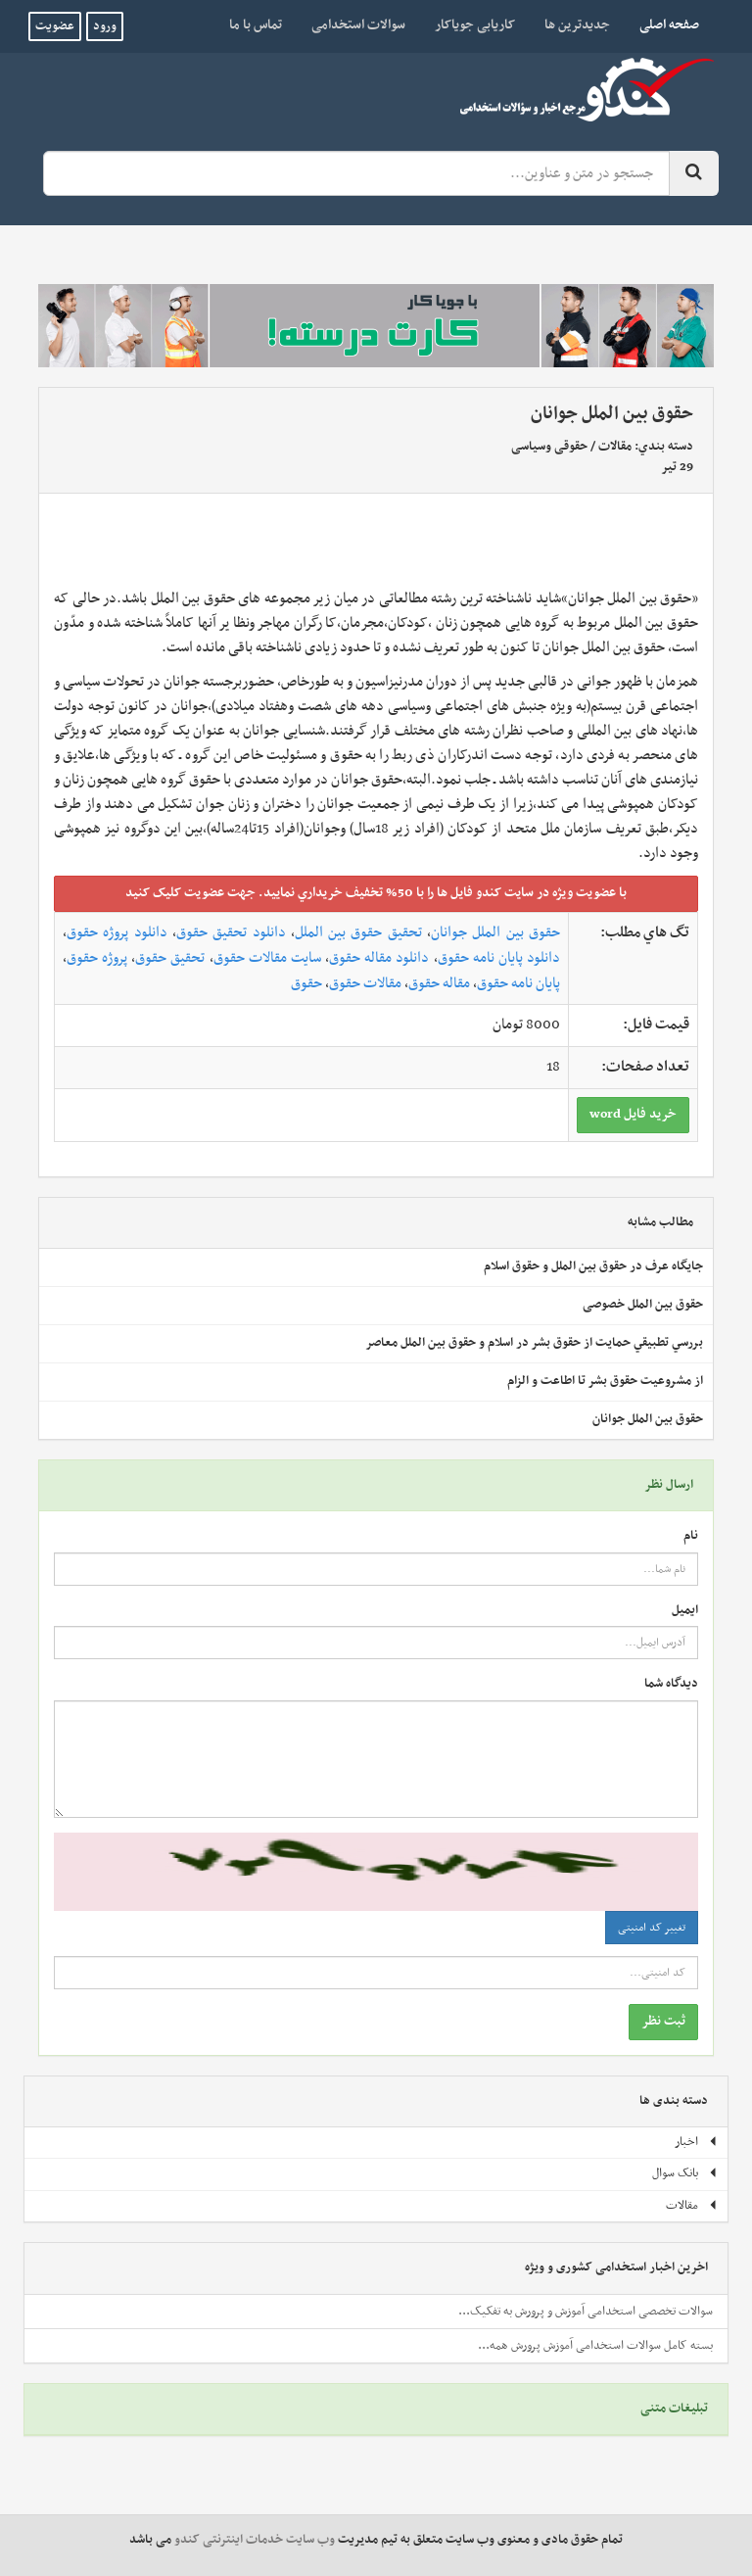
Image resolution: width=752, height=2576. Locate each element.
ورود (105, 26)
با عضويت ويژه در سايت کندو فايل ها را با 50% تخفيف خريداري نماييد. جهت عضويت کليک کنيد (376, 893)
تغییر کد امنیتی (651, 1927)
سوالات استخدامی (358, 25)
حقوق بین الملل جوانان (495, 932)
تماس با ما (255, 25)
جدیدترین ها (577, 25)
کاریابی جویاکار (475, 25)
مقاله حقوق (439, 983)
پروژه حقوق (97, 958)
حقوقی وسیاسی (549, 446)
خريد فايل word (633, 1114)
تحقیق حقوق (170, 958)
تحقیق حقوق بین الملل (358, 932)
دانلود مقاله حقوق (379, 958)
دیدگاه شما (671, 1684)
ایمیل (685, 1610)
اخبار (696, 2142)
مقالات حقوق (365, 983)
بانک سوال (685, 2173)
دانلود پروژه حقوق (117, 932)
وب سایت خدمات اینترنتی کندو (254, 2540)
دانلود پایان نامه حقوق (499, 958)
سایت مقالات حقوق (267, 958)
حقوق (306, 983)
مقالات (615, 446)
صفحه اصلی (662, 24)
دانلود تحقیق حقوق (231, 932)
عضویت (54, 26)
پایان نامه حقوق (518, 983)
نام (690, 1536)
